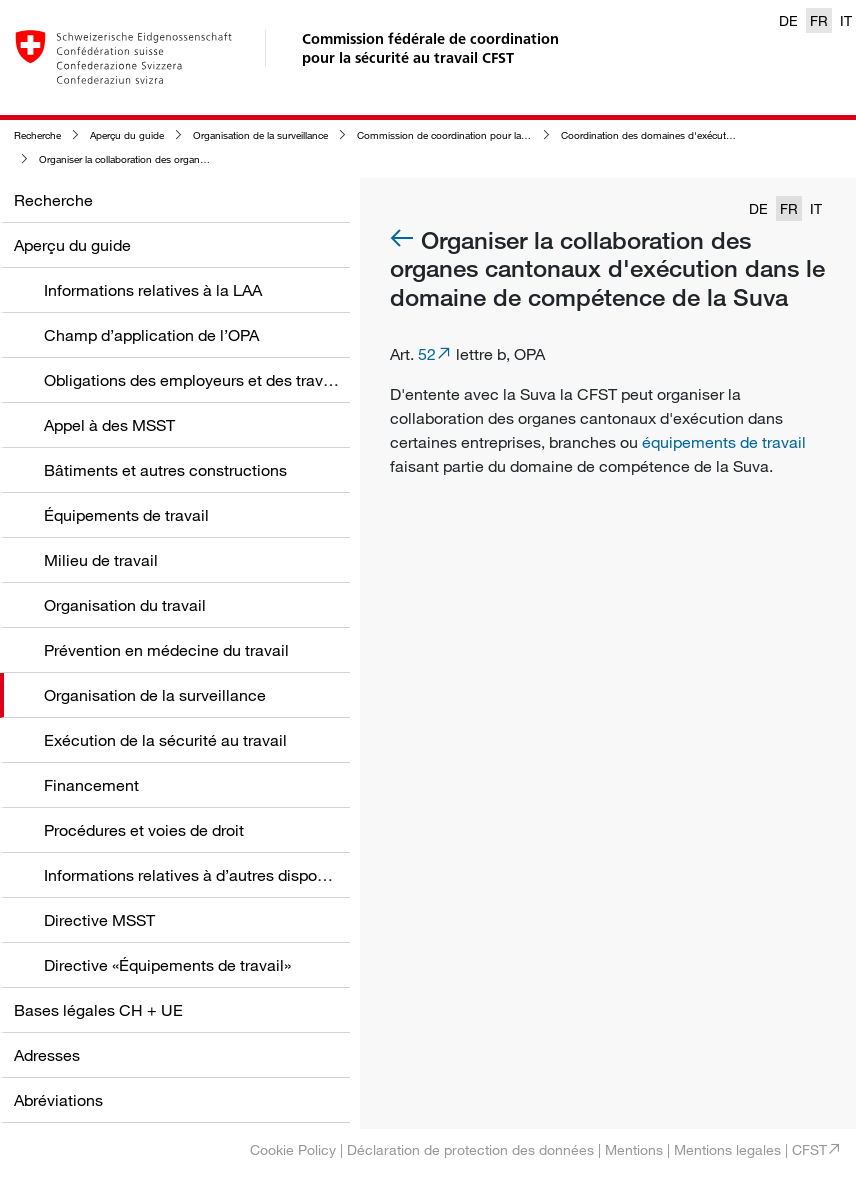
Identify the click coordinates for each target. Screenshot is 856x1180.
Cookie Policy (293, 1149)
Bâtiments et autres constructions (165, 470)
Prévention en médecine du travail (166, 650)
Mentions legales (727, 1149)
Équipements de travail (126, 515)
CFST (809, 1149)
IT (846, 20)
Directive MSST (99, 920)
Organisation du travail (125, 605)
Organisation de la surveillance (260, 135)
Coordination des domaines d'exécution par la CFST (678, 135)
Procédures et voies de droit (144, 830)
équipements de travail (724, 442)
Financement (91, 785)
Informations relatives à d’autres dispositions (204, 875)
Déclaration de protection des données (470, 1149)
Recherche (37, 135)
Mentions (634, 1149)
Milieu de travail (101, 560)
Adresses (47, 1055)
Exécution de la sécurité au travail (165, 740)
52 (427, 354)
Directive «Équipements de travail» (167, 965)
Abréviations (58, 1100)
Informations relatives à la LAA (153, 290)
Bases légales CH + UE (98, 1010)
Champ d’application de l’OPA (151, 335)
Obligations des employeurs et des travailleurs (209, 380)
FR (819, 20)
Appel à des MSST (109, 425)
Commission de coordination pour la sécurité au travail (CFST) (495, 135)
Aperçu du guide (127, 135)
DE (788, 20)
